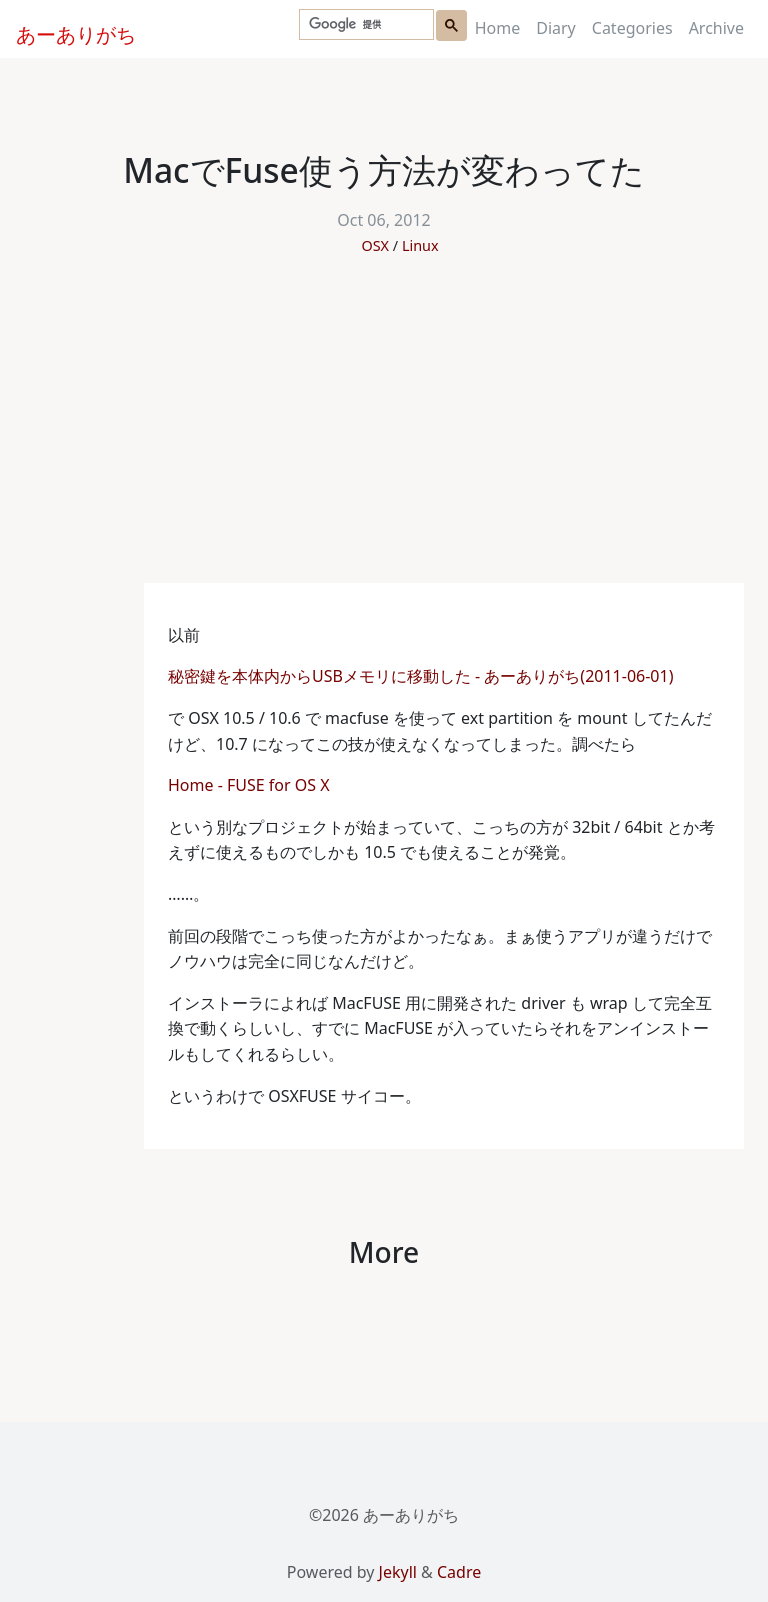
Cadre (459, 1572)
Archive (716, 28)
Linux (420, 245)
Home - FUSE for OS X (251, 785)
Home (498, 28)
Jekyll (398, 1572)
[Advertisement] (384, 433)
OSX (375, 245)
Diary (556, 28)
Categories (632, 28)
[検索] (364, 25)
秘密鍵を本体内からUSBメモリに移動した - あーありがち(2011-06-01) (420, 676)
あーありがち (65, 32)
